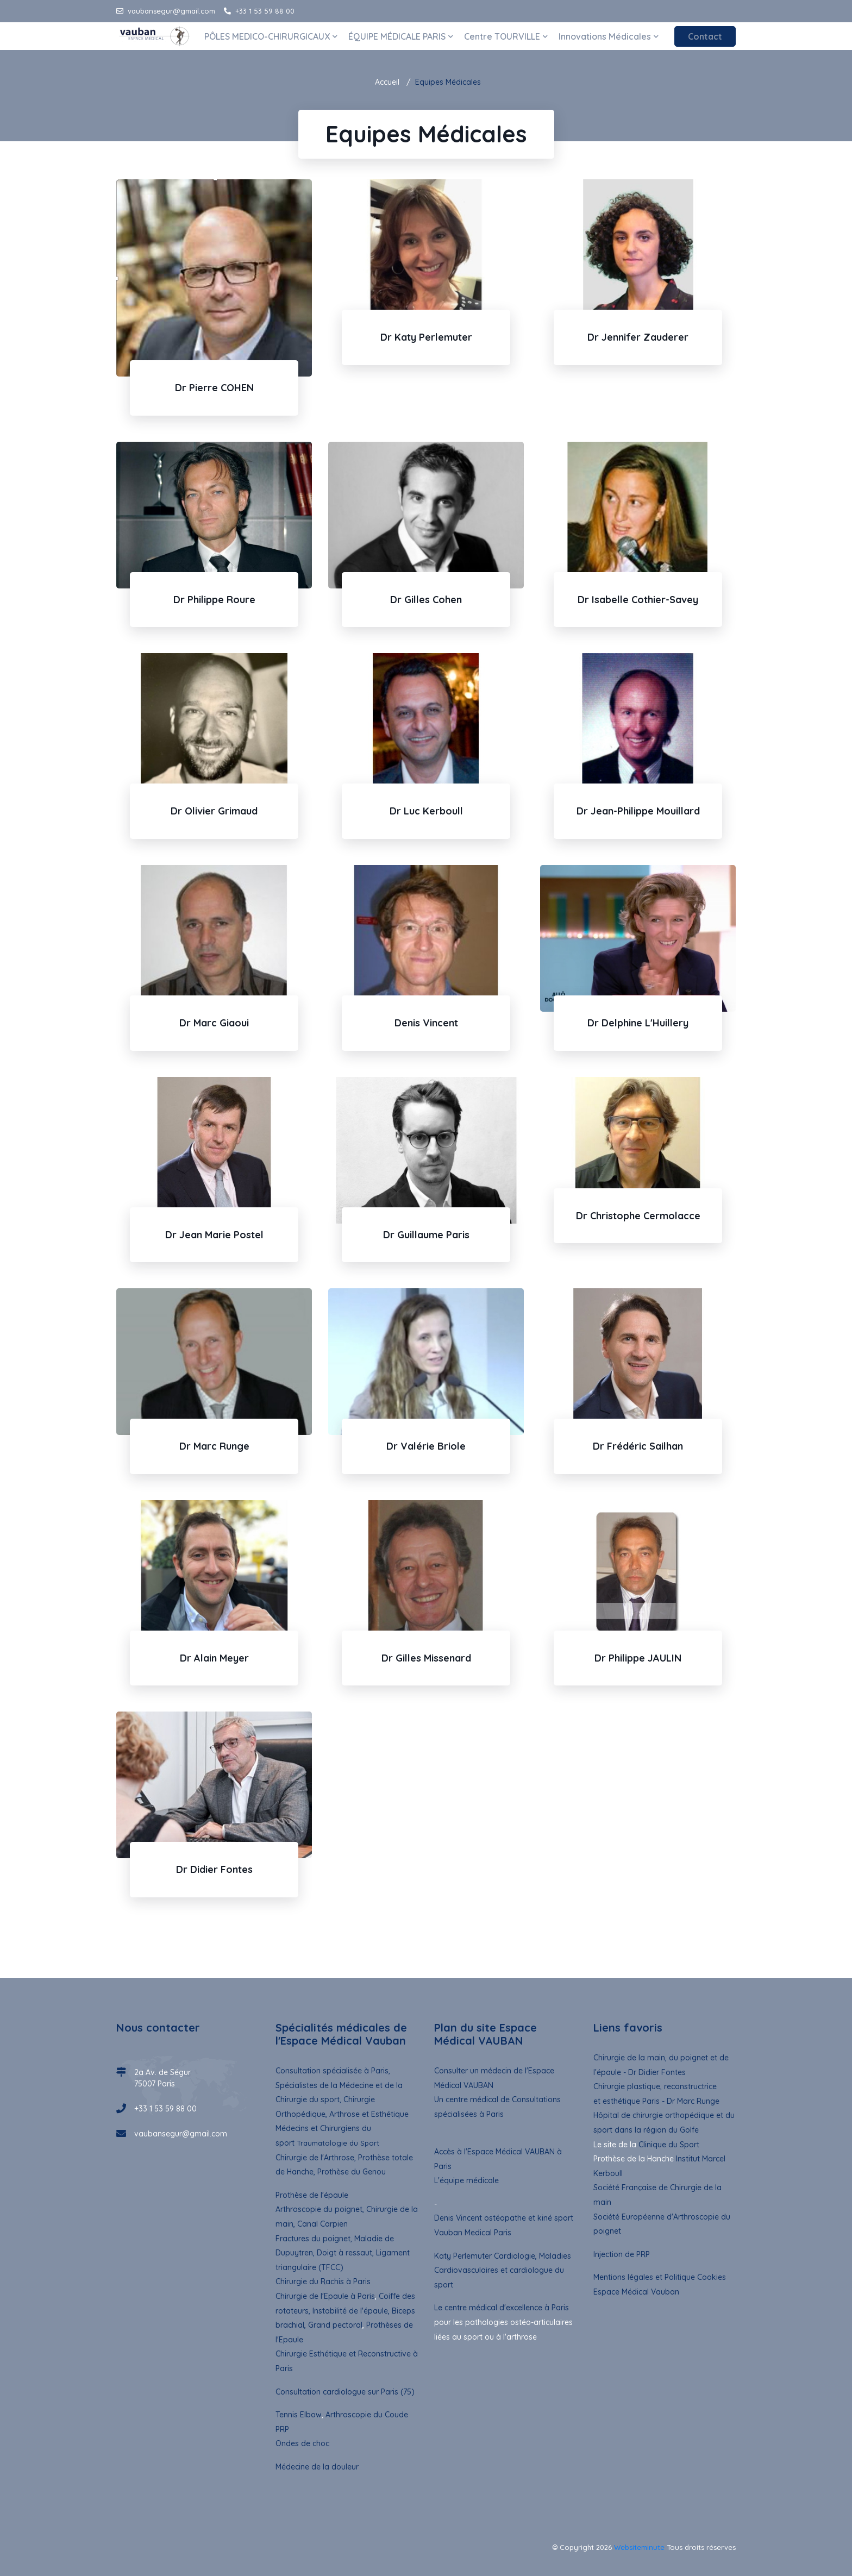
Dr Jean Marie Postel (214, 1235)
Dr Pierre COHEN (214, 387)
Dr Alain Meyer (214, 1658)
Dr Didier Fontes (214, 1869)
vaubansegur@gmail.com (165, 11)
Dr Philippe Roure (214, 599)
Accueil (387, 82)
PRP (282, 2429)
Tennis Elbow (298, 2415)
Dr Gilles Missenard (426, 1658)
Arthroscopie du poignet (318, 2209)
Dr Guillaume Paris (426, 1235)
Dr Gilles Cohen (426, 599)
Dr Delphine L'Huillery (637, 1023)
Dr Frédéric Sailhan (638, 1446)
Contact (705, 36)
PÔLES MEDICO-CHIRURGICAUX (270, 36)
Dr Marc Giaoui (214, 1023)
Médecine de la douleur (317, 2467)
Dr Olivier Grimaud (214, 811)
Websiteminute (639, 2547)
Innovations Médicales (609, 36)
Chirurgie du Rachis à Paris (323, 2281)
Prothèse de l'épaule (311, 2195)
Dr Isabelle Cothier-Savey (638, 599)
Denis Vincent (426, 1023)
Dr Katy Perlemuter (426, 337)
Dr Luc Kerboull (426, 811)
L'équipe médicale (466, 2180)
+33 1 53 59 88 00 (259, 11)
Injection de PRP (621, 2254)
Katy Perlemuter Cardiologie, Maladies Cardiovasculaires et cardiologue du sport (502, 2270)
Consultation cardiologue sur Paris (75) (345, 2392)
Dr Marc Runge (214, 1446)
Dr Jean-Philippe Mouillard (638, 811)
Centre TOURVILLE (506, 36)
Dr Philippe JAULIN (637, 1658)
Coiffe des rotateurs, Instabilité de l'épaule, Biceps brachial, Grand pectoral (345, 2310)
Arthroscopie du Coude (365, 2415)
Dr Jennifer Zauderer (637, 337)
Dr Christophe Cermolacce (638, 1215)
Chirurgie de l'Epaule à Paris (325, 2296)
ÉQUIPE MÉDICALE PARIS (400, 36)
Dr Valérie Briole (426, 1446)
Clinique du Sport (668, 2144)
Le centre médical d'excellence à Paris (501, 2307)
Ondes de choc (302, 2443)
